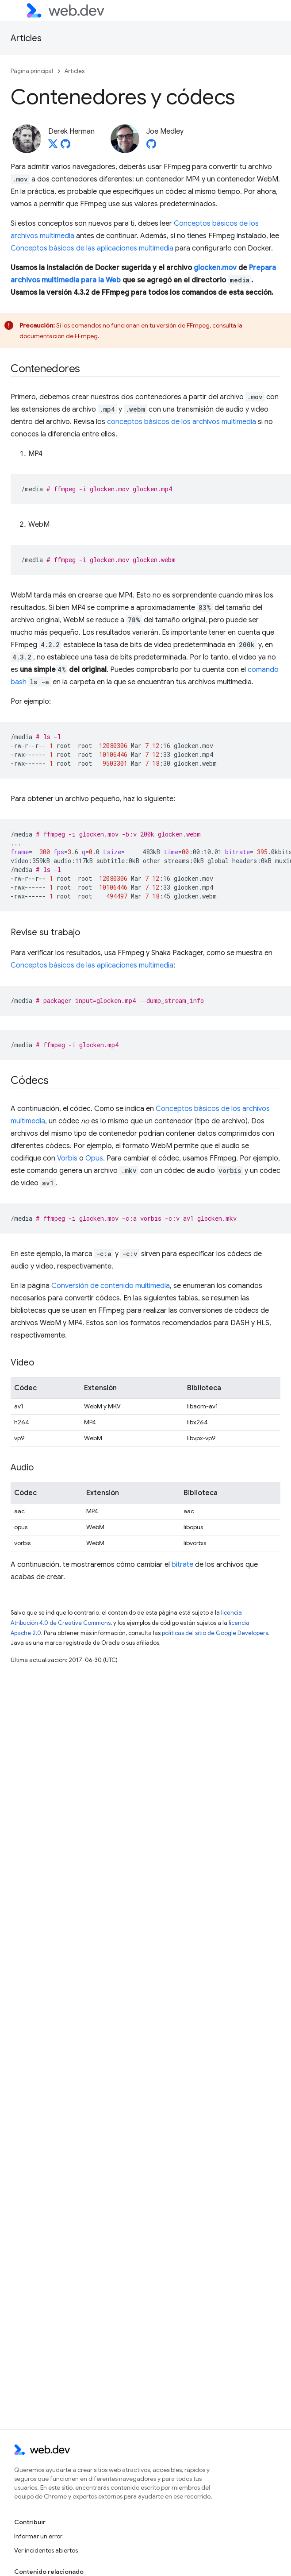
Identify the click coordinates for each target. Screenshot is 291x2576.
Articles (26, 38)
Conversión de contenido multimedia (110, 1285)
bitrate (182, 1564)
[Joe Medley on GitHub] (151, 146)
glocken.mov (215, 267)
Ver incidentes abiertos (46, 2550)
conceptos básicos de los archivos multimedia (181, 421)
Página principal (32, 71)
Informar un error (38, 2536)
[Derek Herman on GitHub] (65, 146)
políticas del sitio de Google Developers (215, 1633)
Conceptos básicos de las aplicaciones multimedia (92, 248)
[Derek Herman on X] (53, 146)
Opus (94, 1158)
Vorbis (67, 1158)
